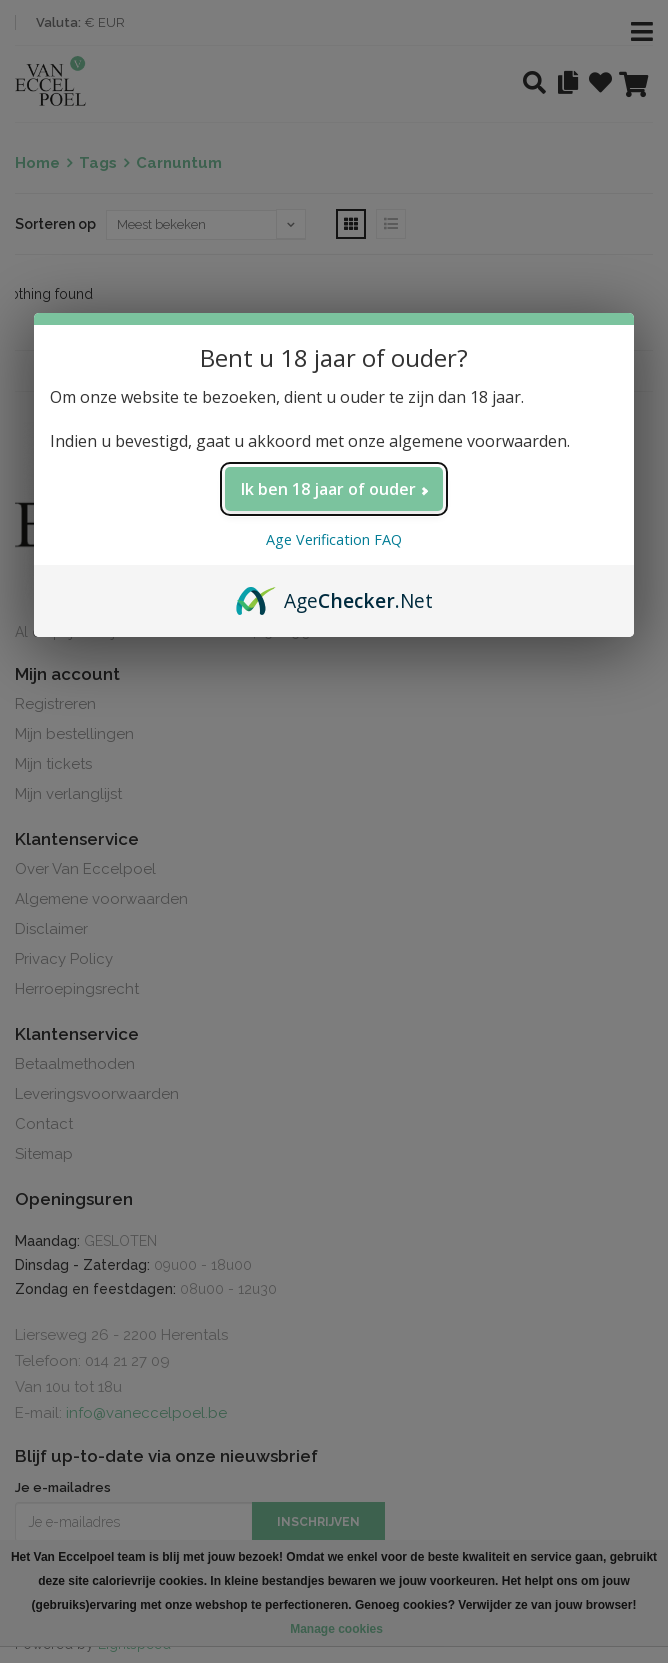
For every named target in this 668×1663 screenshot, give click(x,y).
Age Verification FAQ (334, 539)
